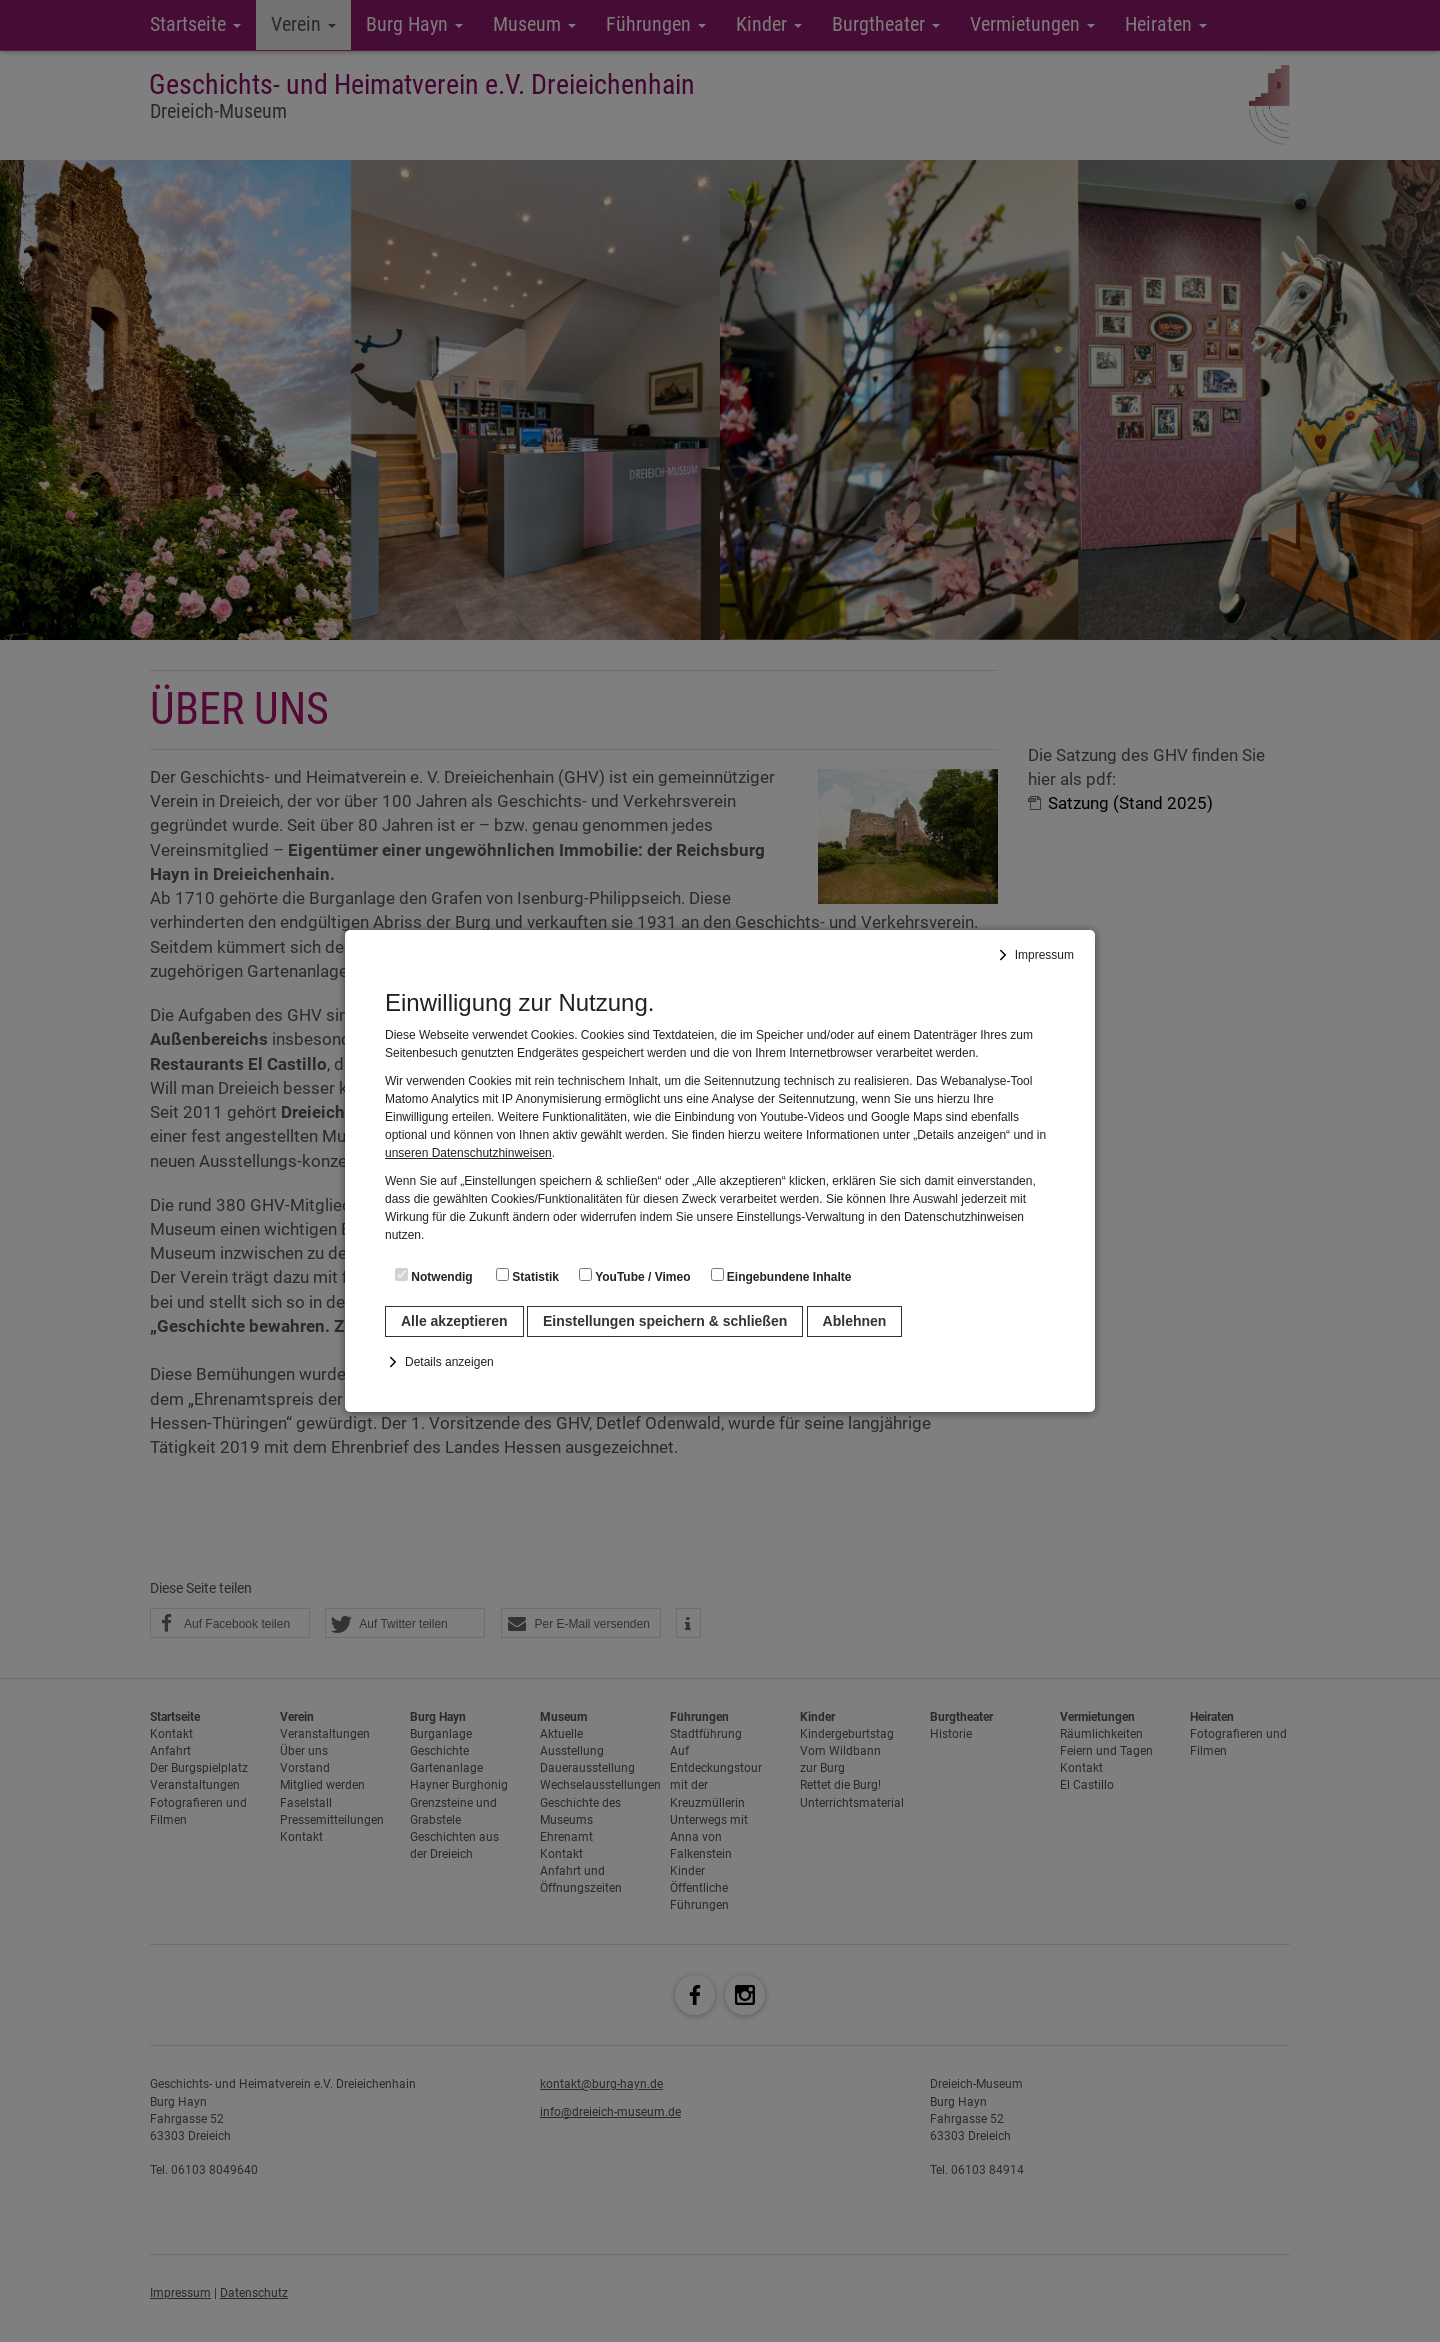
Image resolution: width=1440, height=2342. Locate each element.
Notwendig (434, 1276)
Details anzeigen (449, 1362)
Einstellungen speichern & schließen (665, 1321)
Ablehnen (855, 1321)
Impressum (1044, 955)
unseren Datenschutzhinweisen (468, 1153)
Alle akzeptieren (454, 1321)
